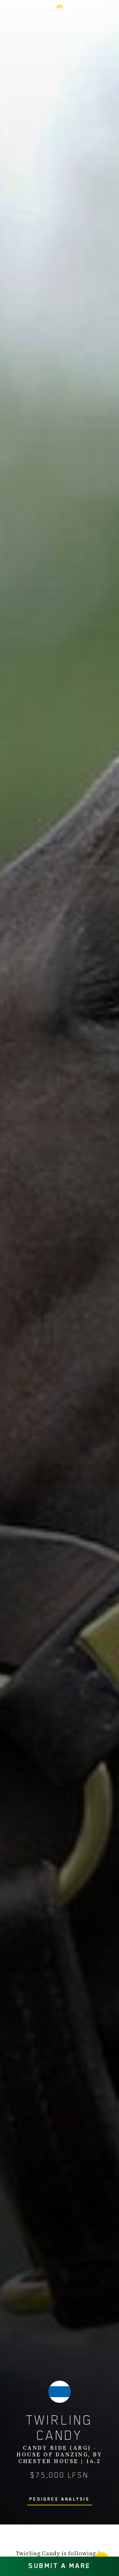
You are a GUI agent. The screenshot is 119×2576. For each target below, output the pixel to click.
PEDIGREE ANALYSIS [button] (59, 2499)
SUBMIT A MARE (59, 2566)
